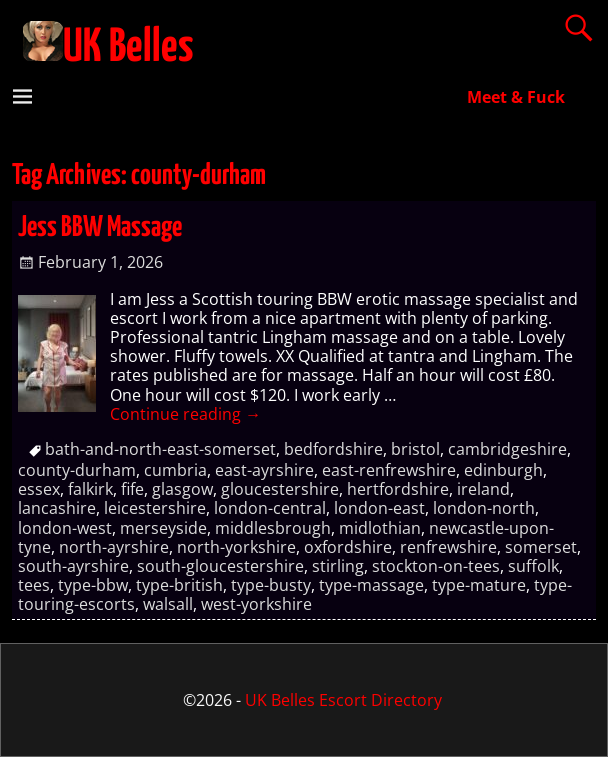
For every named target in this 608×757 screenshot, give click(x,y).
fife (132, 489)
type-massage (371, 585)
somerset (541, 547)
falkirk (90, 489)
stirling (338, 566)
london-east (379, 508)
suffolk (533, 566)
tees (34, 585)
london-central (270, 508)
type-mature (479, 585)
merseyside (163, 528)
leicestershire (155, 508)
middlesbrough (273, 528)
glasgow (182, 489)
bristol (415, 449)
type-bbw (93, 585)
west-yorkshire (256, 604)
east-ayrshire (264, 470)
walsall (168, 604)
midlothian (380, 528)
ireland (483, 489)
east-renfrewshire (389, 470)
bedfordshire (333, 449)
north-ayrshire (114, 547)
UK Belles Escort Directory (343, 700)
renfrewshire (448, 547)
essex (39, 489)
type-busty (271, 585)
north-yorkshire (236, 547)
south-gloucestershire (220, 566)
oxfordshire (348, 547)
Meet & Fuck (516, 97)
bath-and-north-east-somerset (160, 449)
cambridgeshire (507, 449)
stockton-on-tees (436, 566)
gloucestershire (280, 489)
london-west (65, 528)
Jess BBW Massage (100, 228)
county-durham (77, 470)
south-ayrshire (73, 566)
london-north (484, 508)
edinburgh (503, 470)
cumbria (175, 470)
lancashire (57, 508)
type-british (179, 585)
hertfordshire (398, 489)
